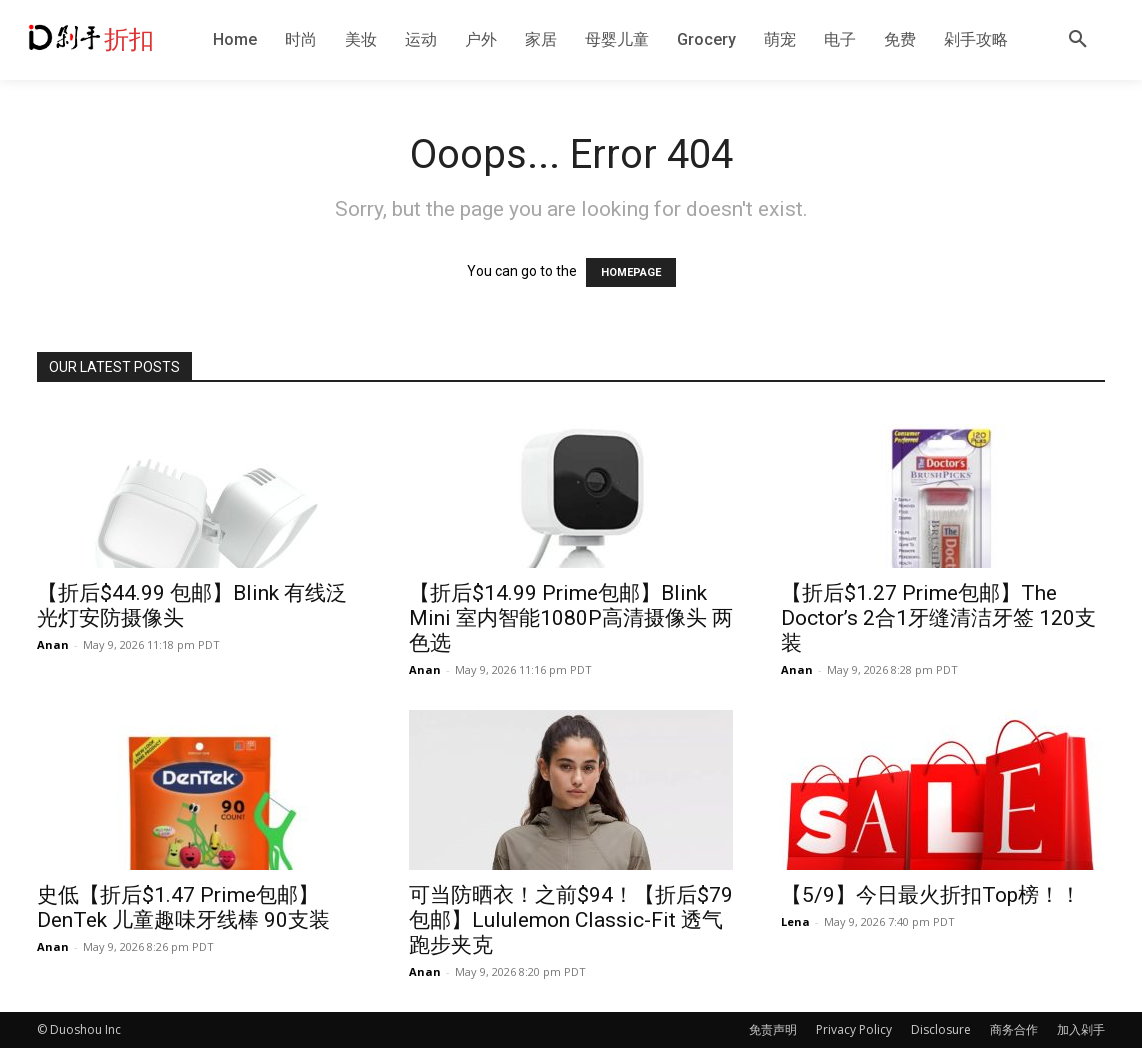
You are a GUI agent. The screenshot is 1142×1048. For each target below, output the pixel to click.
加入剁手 (1081, 1029)
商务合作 (1014, 1029)
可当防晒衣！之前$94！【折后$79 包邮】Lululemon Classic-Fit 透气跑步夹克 (571, 920)
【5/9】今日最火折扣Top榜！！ (931, 895)
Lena (795, 921)
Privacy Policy (854, 1029)
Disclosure (941, 1029)
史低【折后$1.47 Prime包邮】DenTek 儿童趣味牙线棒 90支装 (183, 907)
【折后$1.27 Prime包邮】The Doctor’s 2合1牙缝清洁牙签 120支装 (938, 618)
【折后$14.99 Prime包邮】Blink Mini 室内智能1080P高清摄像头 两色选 (571, 618)
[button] (1078, 40)
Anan (53, 644)
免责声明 (773, 1029)
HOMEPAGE (631, 272)
